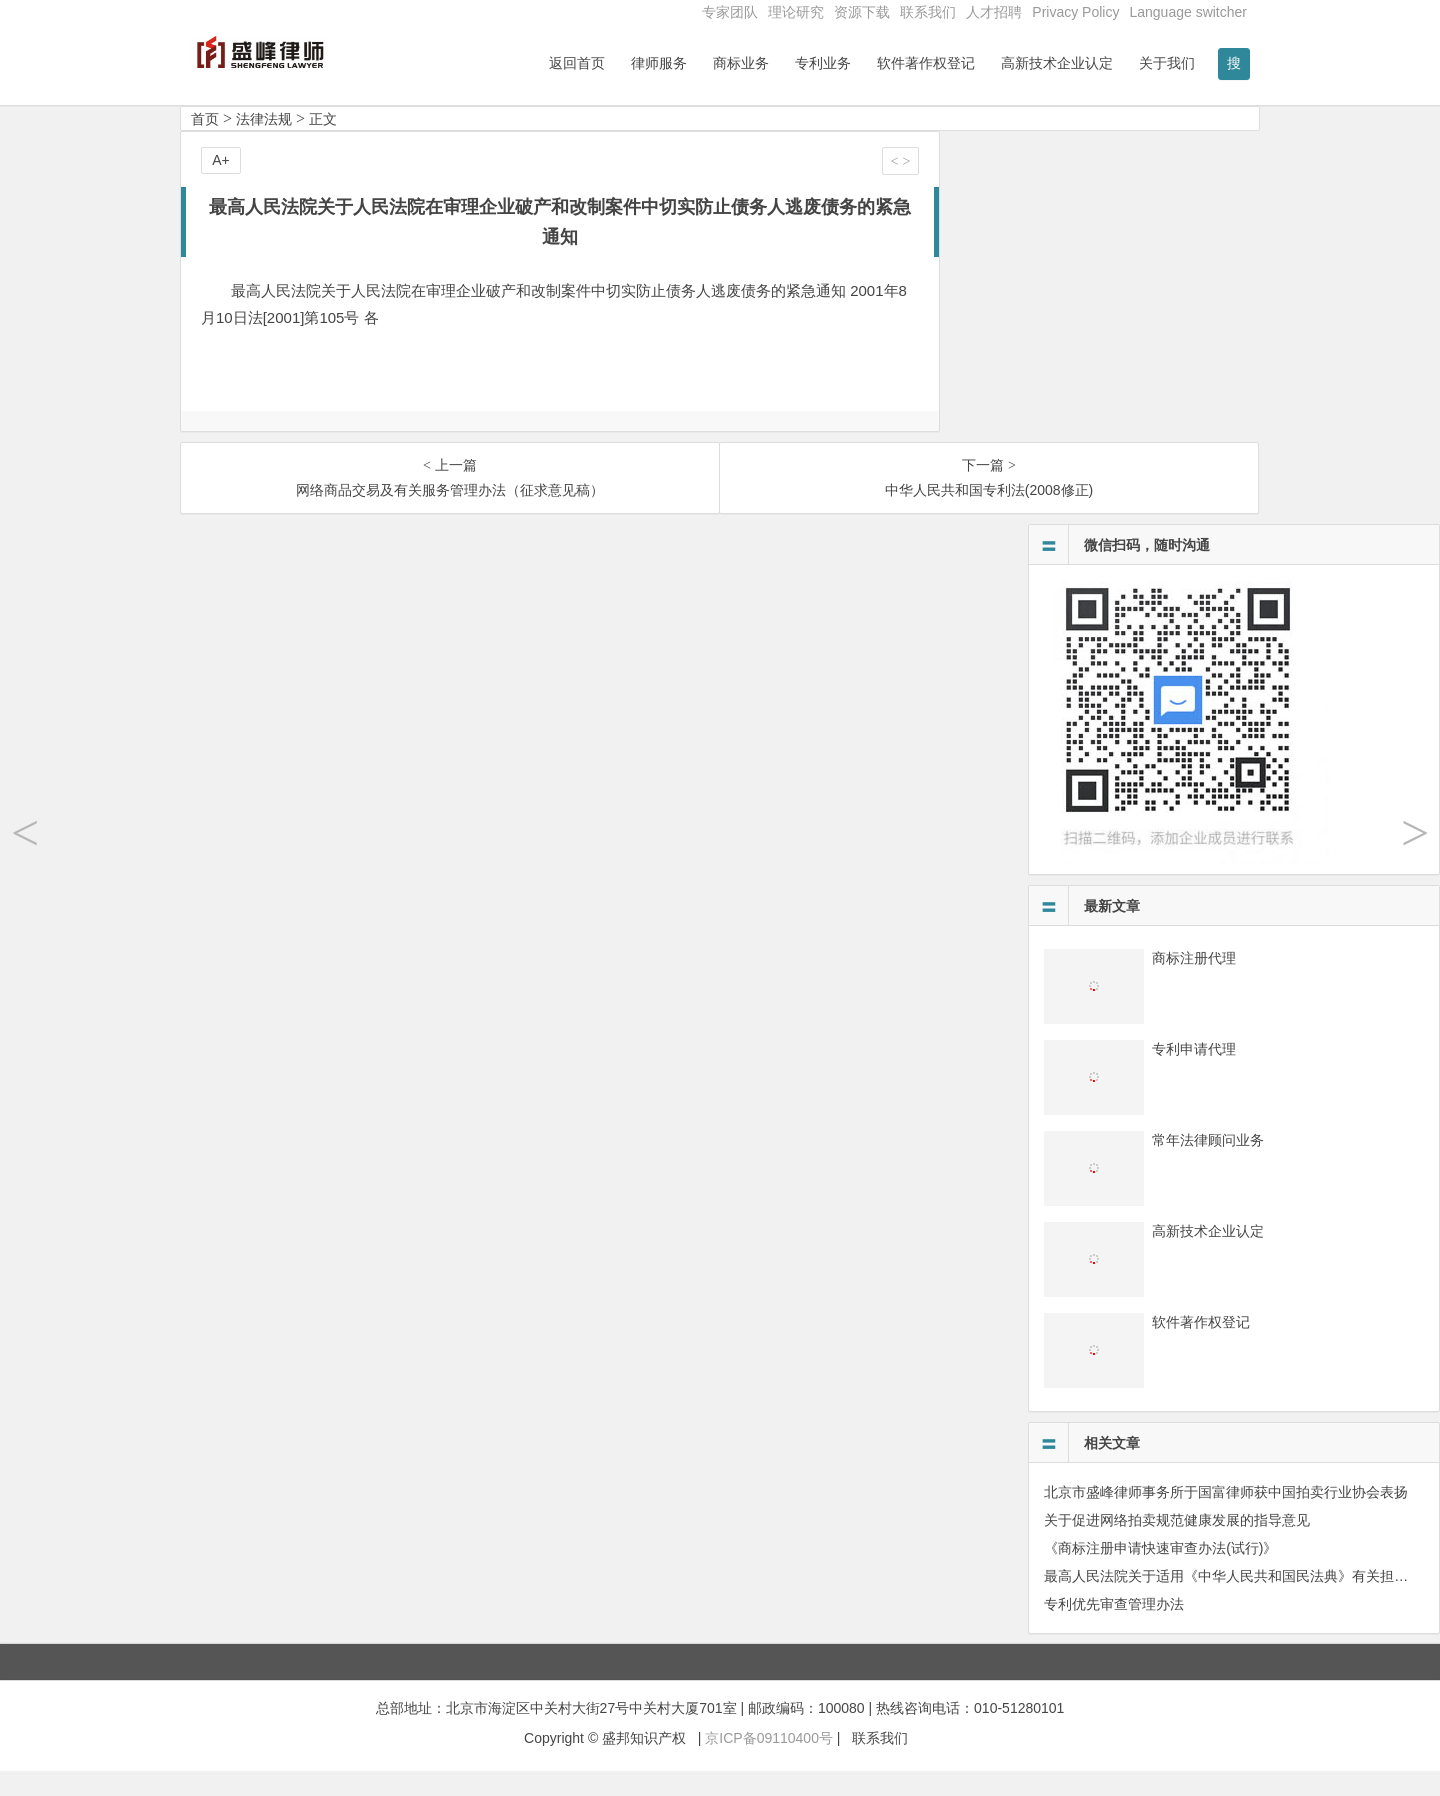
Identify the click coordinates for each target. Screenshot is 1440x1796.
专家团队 (730, 12)
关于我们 (1167, 63)
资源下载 (862, 12)
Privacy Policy (1075, 12)
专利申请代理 (1194, 1074)
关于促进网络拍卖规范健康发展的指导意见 (1177, 1545)
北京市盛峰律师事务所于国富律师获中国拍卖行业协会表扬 (1226, 1517)
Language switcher (1188, 12)
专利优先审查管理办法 (1114, 1629)
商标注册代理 (1194, 983)
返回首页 (577, 63)
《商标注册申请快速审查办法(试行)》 (1160, 1573)
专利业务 (823, 63)
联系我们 (928, 12)
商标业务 (741, 63)
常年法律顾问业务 (1208, 1165)
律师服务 (659, 63)
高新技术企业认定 (1057, 63)
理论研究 (796, 12)
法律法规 (264, 144)
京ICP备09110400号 (769, 1763)
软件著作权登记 (926, 63)
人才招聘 (994, 12)
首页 (205, 144)
